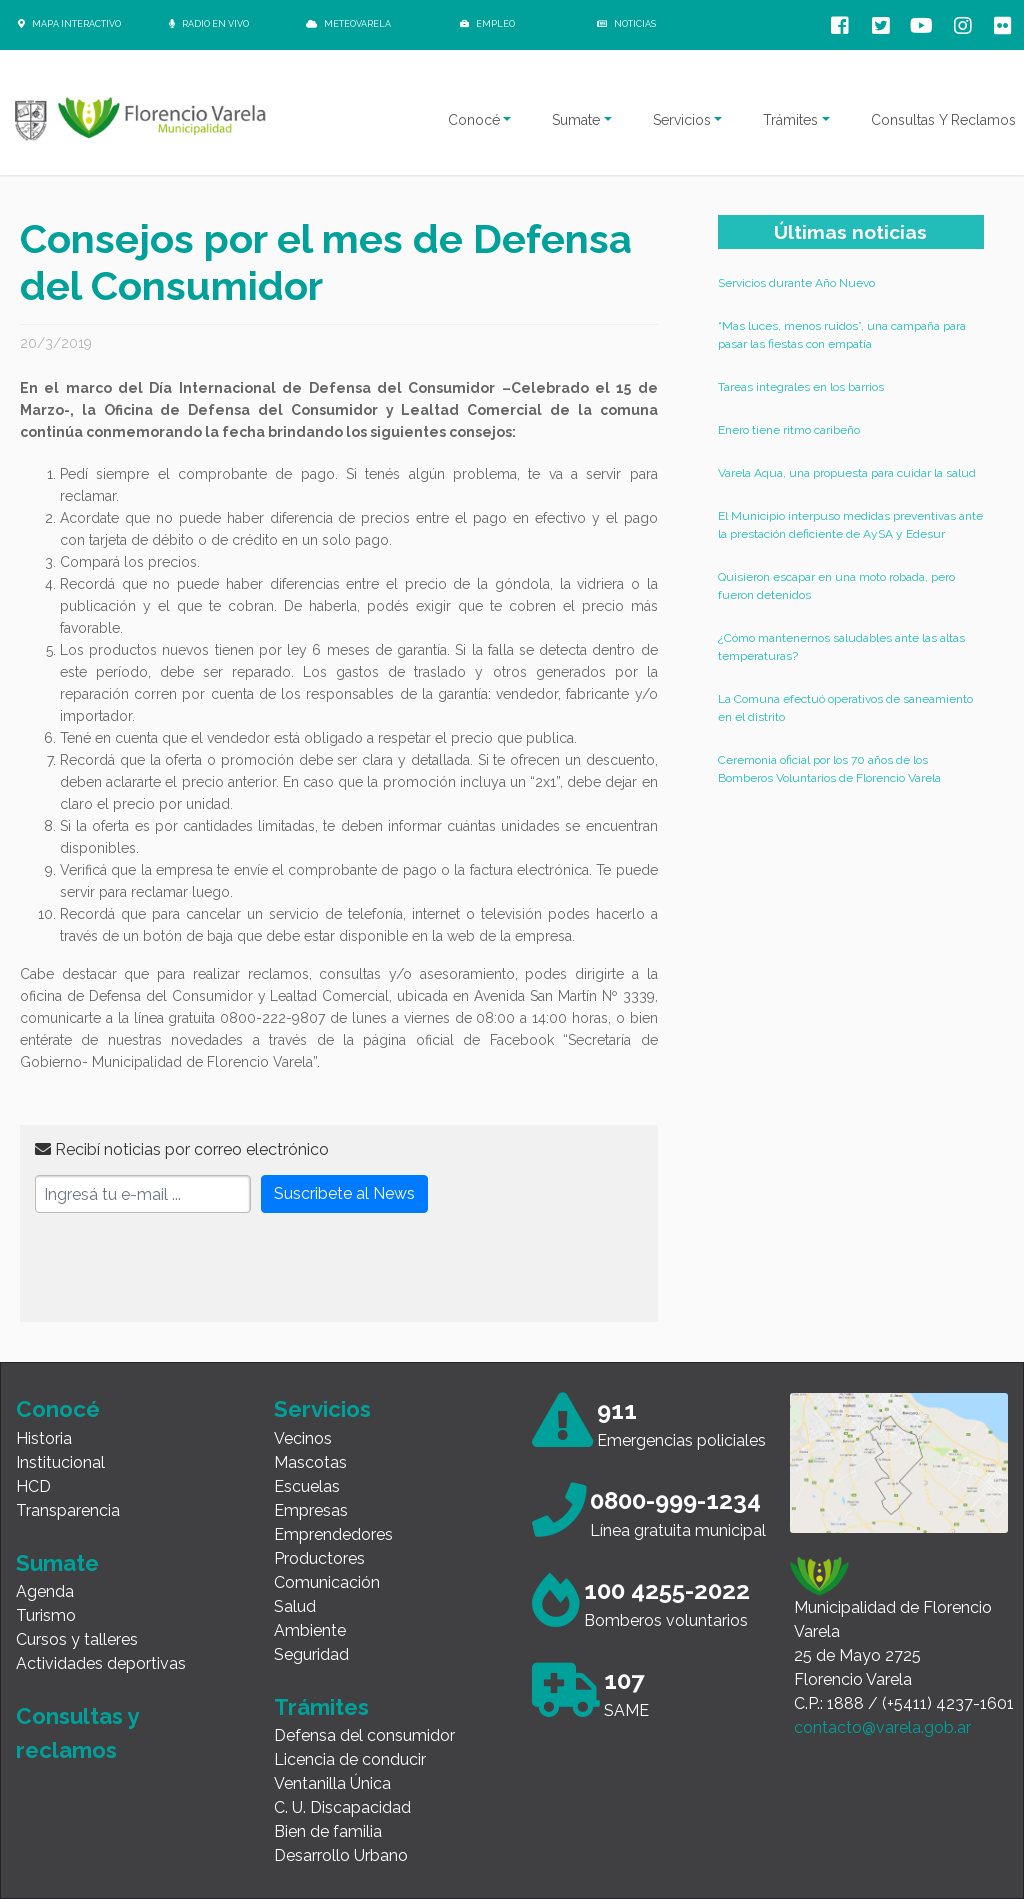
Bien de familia (328, 1831)
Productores (319, 1558)
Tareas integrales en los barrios (801, 387)
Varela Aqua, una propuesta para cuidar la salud (847, 473)
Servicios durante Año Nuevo (796, 283)
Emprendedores (333, 1534)
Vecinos (303, 1438)
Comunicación (327, 1582)
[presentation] (187, 1268)
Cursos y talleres (77, 1639)
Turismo (46, 1615)
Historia (44, 1438)
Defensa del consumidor (364, 1735)
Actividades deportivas (101, 1663)
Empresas (311, 1510)
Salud (295, 1606)
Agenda (45, 1591)
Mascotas (310, 1462)
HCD (33, 1486)
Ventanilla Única (332, 1783)
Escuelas (307, 1486)
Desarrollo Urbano (341, 1855)
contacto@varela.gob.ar (882, 1727)
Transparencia (68, 1510)
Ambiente (310, 1630)
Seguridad (311, 1654)
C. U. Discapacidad (342, 1807)
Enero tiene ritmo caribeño (789, 430)
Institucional (60, 1462)
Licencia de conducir (350, 1759)
